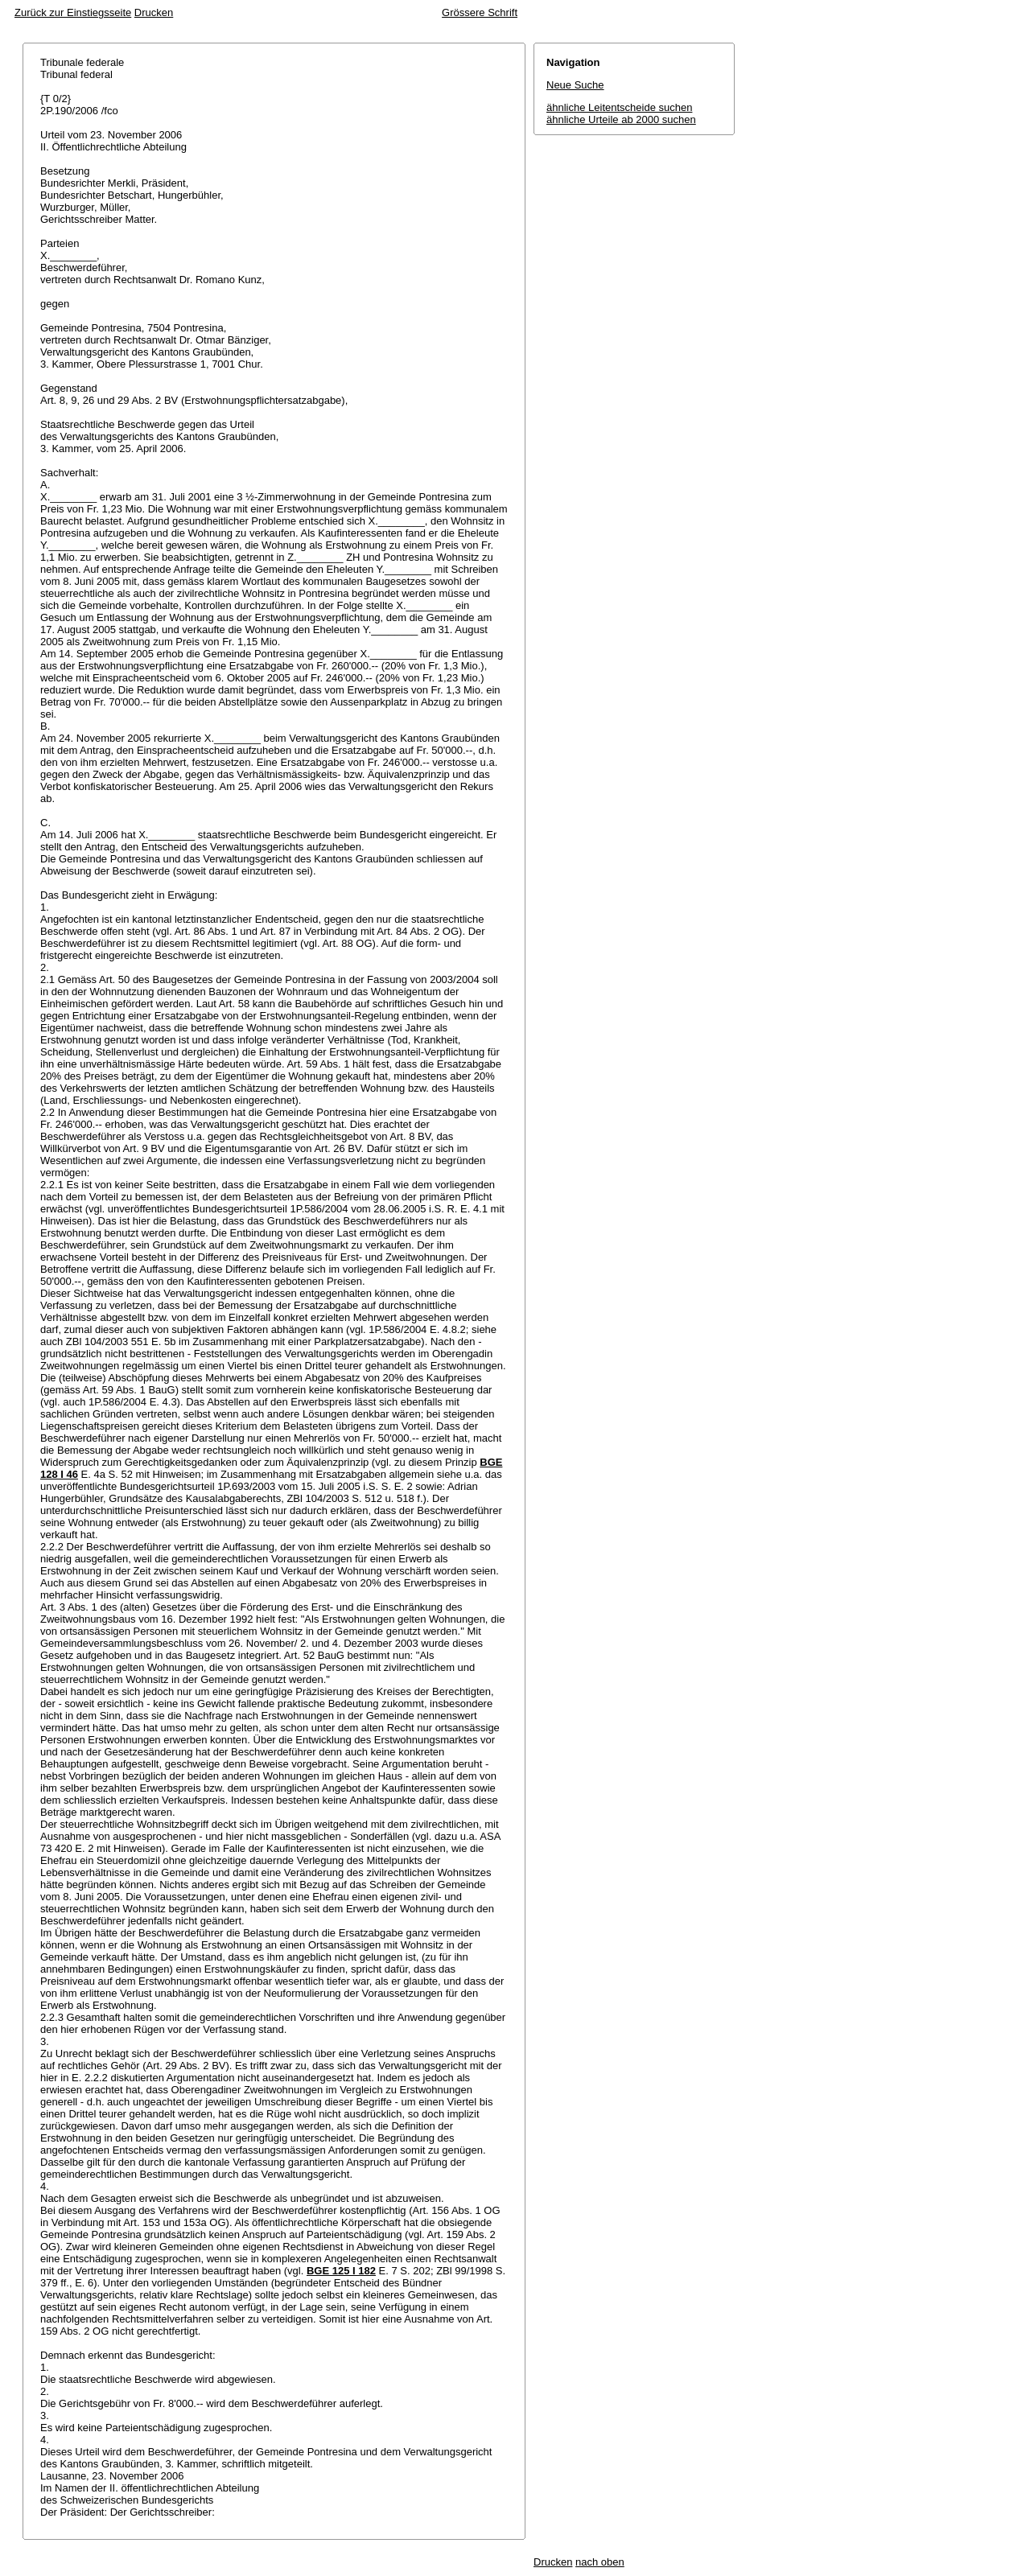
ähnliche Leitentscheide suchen (619, 107)
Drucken (153, 12)
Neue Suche (575, 85)
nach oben (599, 2562)
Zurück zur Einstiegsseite (72, 12)
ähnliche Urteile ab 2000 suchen (621, 119)
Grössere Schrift (479, 12)
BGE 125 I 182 (341, 2271)
